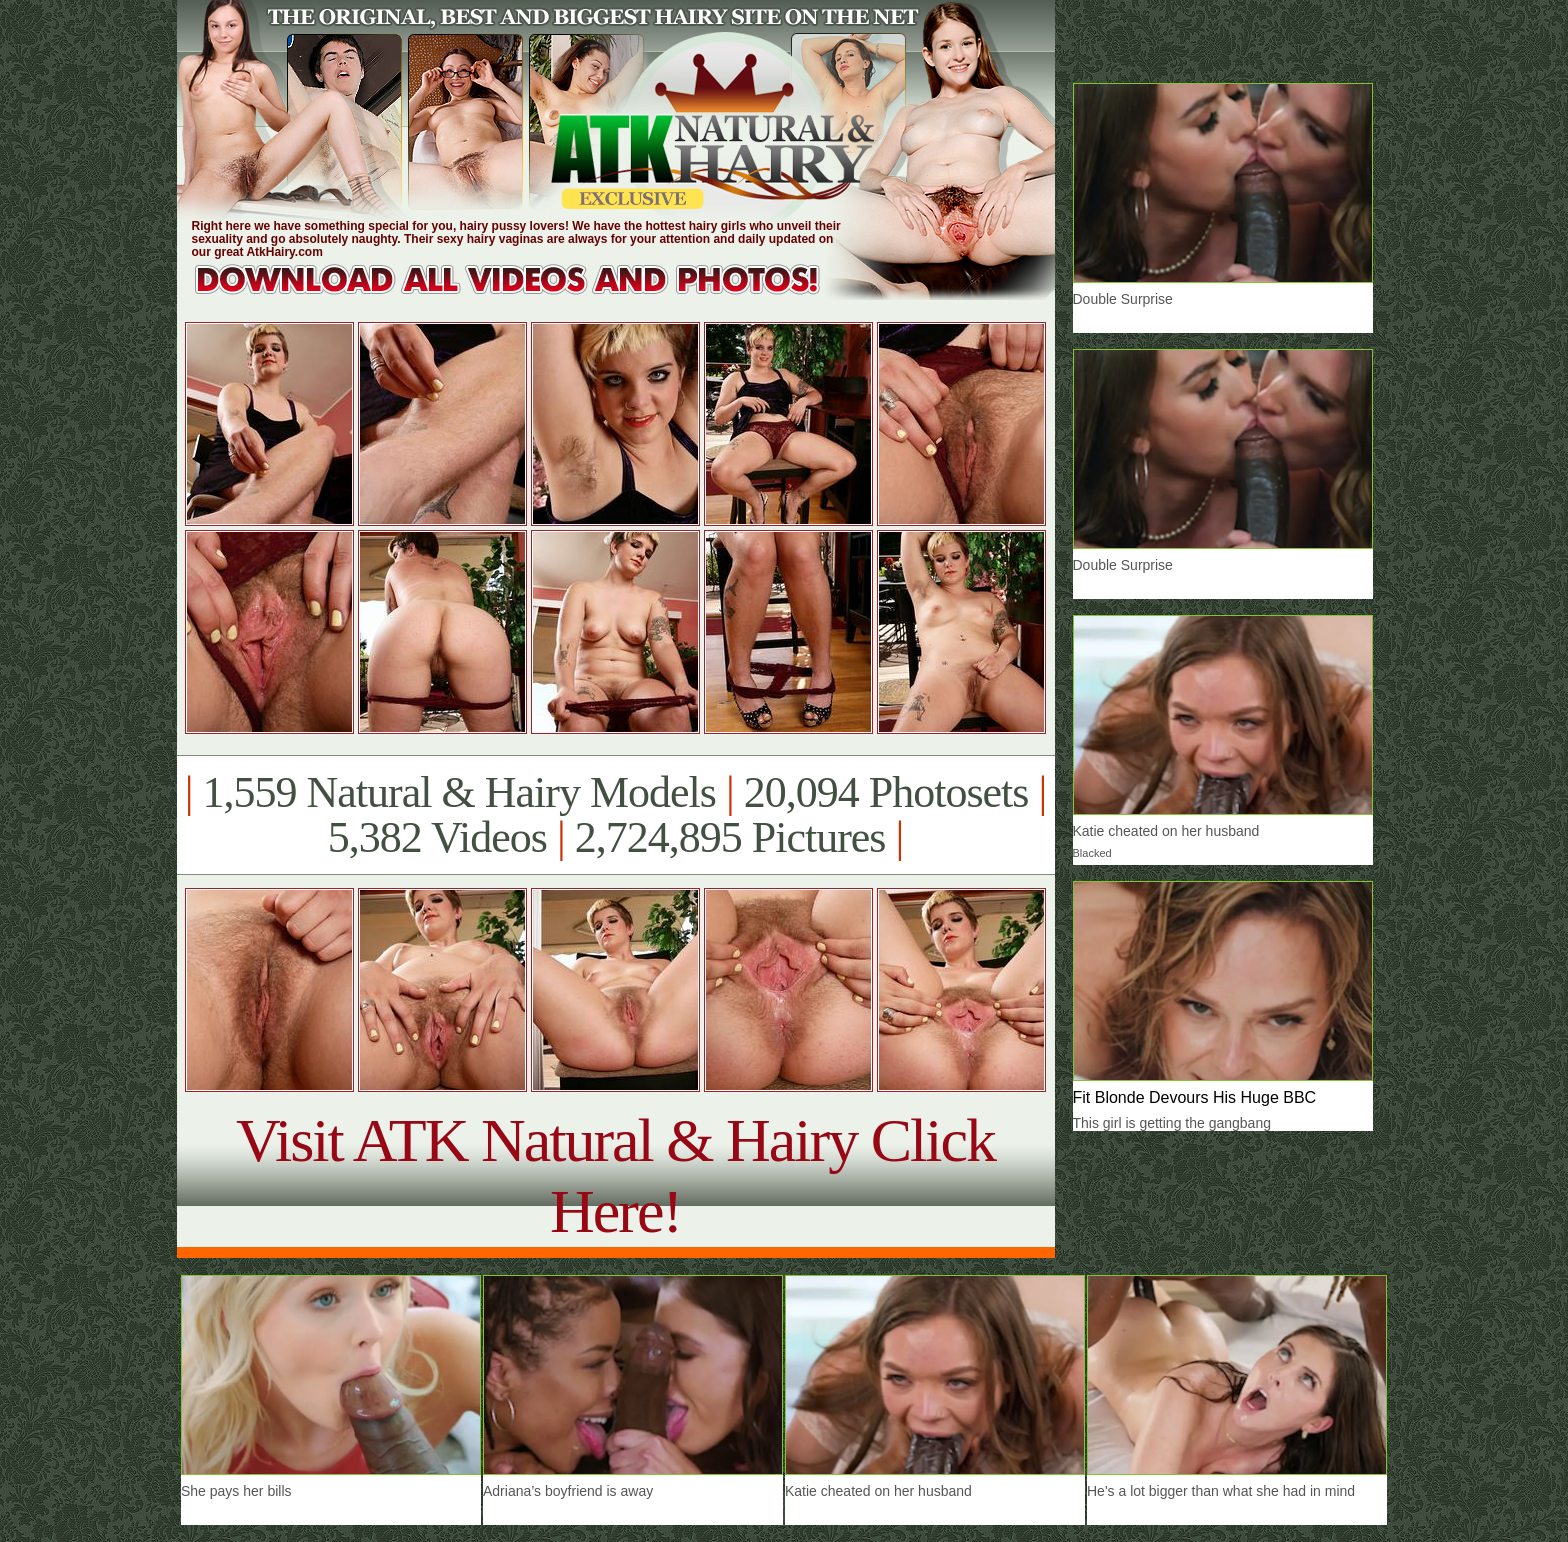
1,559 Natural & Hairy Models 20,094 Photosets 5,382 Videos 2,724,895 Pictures (615, 815)
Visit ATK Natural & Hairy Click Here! (615, 1175)
